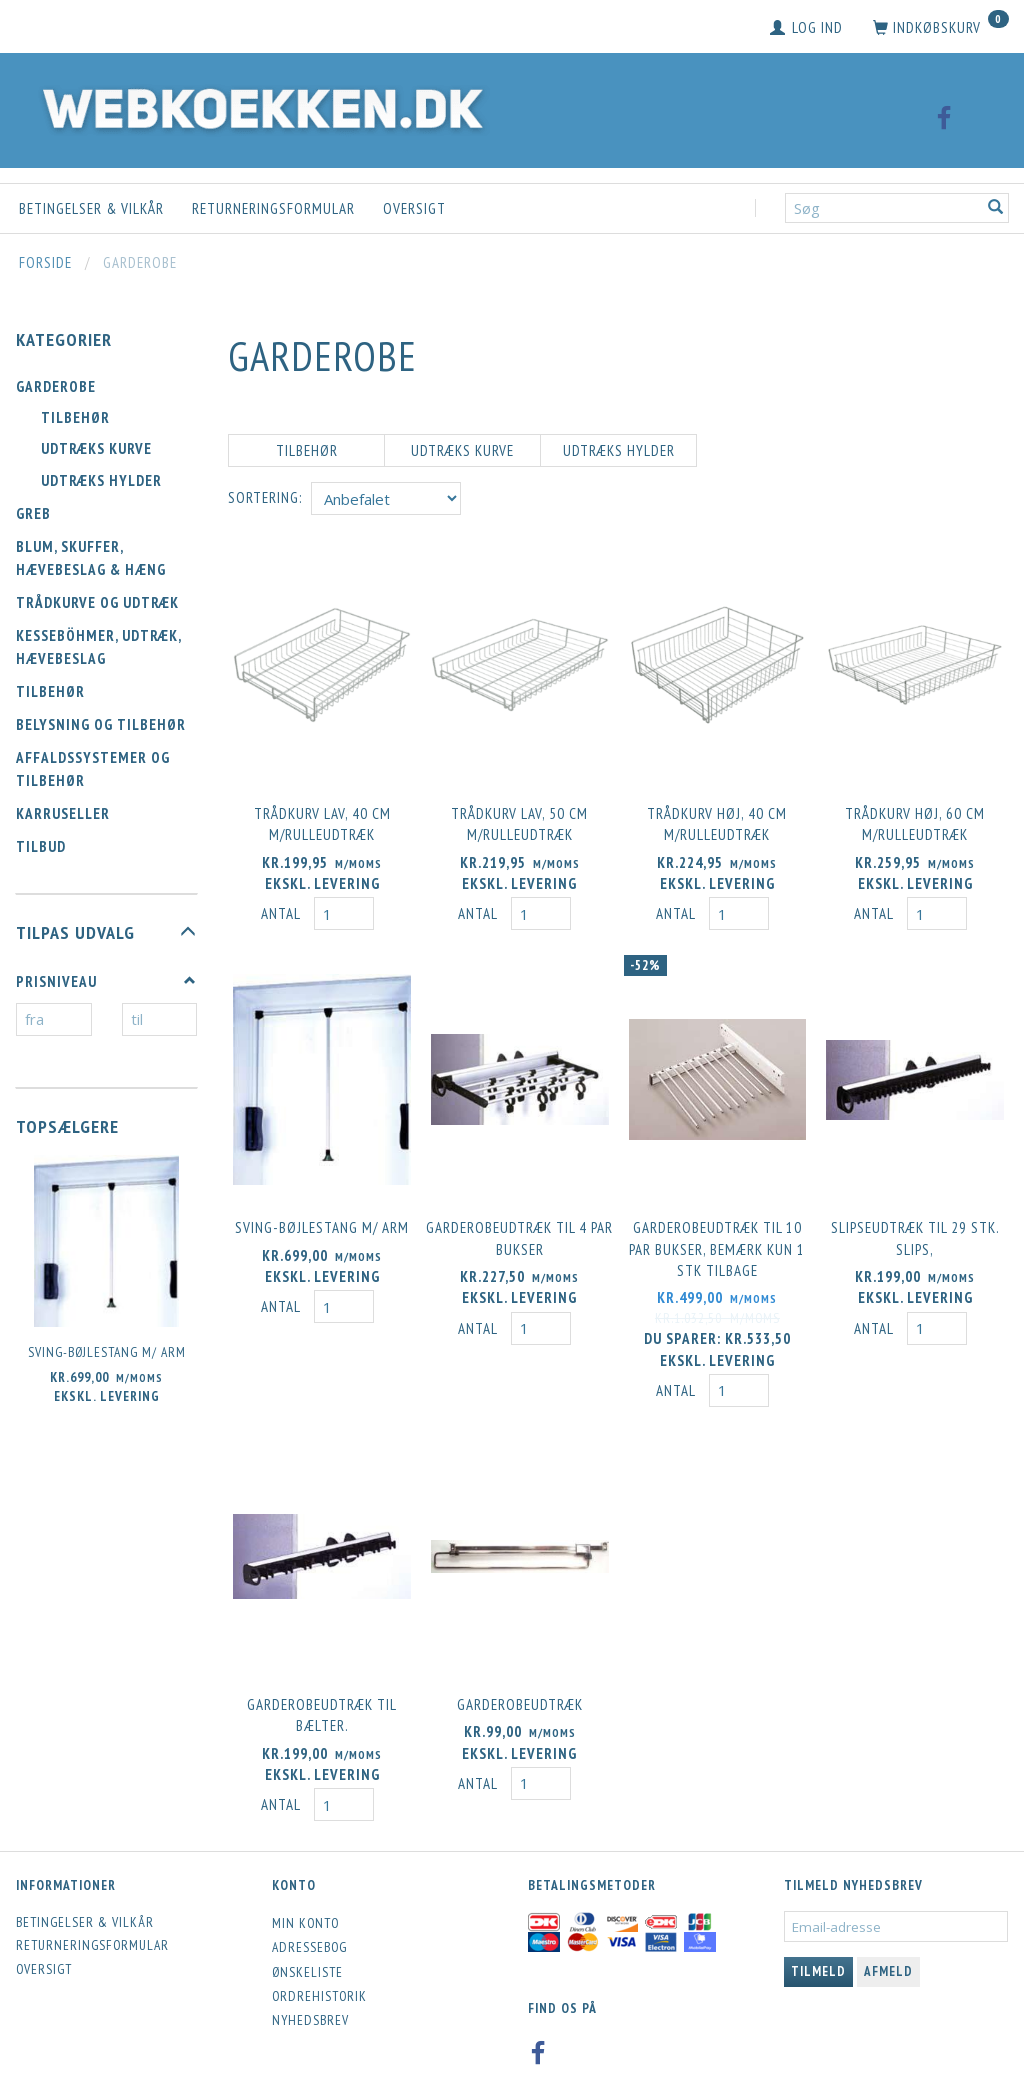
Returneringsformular (273, 208)
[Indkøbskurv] (941, 28)
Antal (282, 910)
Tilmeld (818, 1956)
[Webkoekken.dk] (258, 105)
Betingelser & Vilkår (91, 208)
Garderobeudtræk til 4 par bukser (519, 1230)
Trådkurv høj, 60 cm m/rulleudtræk (915, 820)
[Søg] (996, 208)
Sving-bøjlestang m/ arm (107, 1352)
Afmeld (888, 1956)
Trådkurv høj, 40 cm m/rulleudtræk (717, 820)
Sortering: (265, 497)
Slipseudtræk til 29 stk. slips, (915, 1230)
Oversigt (414, 208)
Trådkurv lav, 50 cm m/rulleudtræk (519, 820)
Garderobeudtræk (520, 1690)
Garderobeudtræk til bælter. (322, 1701)
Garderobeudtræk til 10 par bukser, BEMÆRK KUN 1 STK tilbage (717, 1241)
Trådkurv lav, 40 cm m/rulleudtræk (322, 820)
